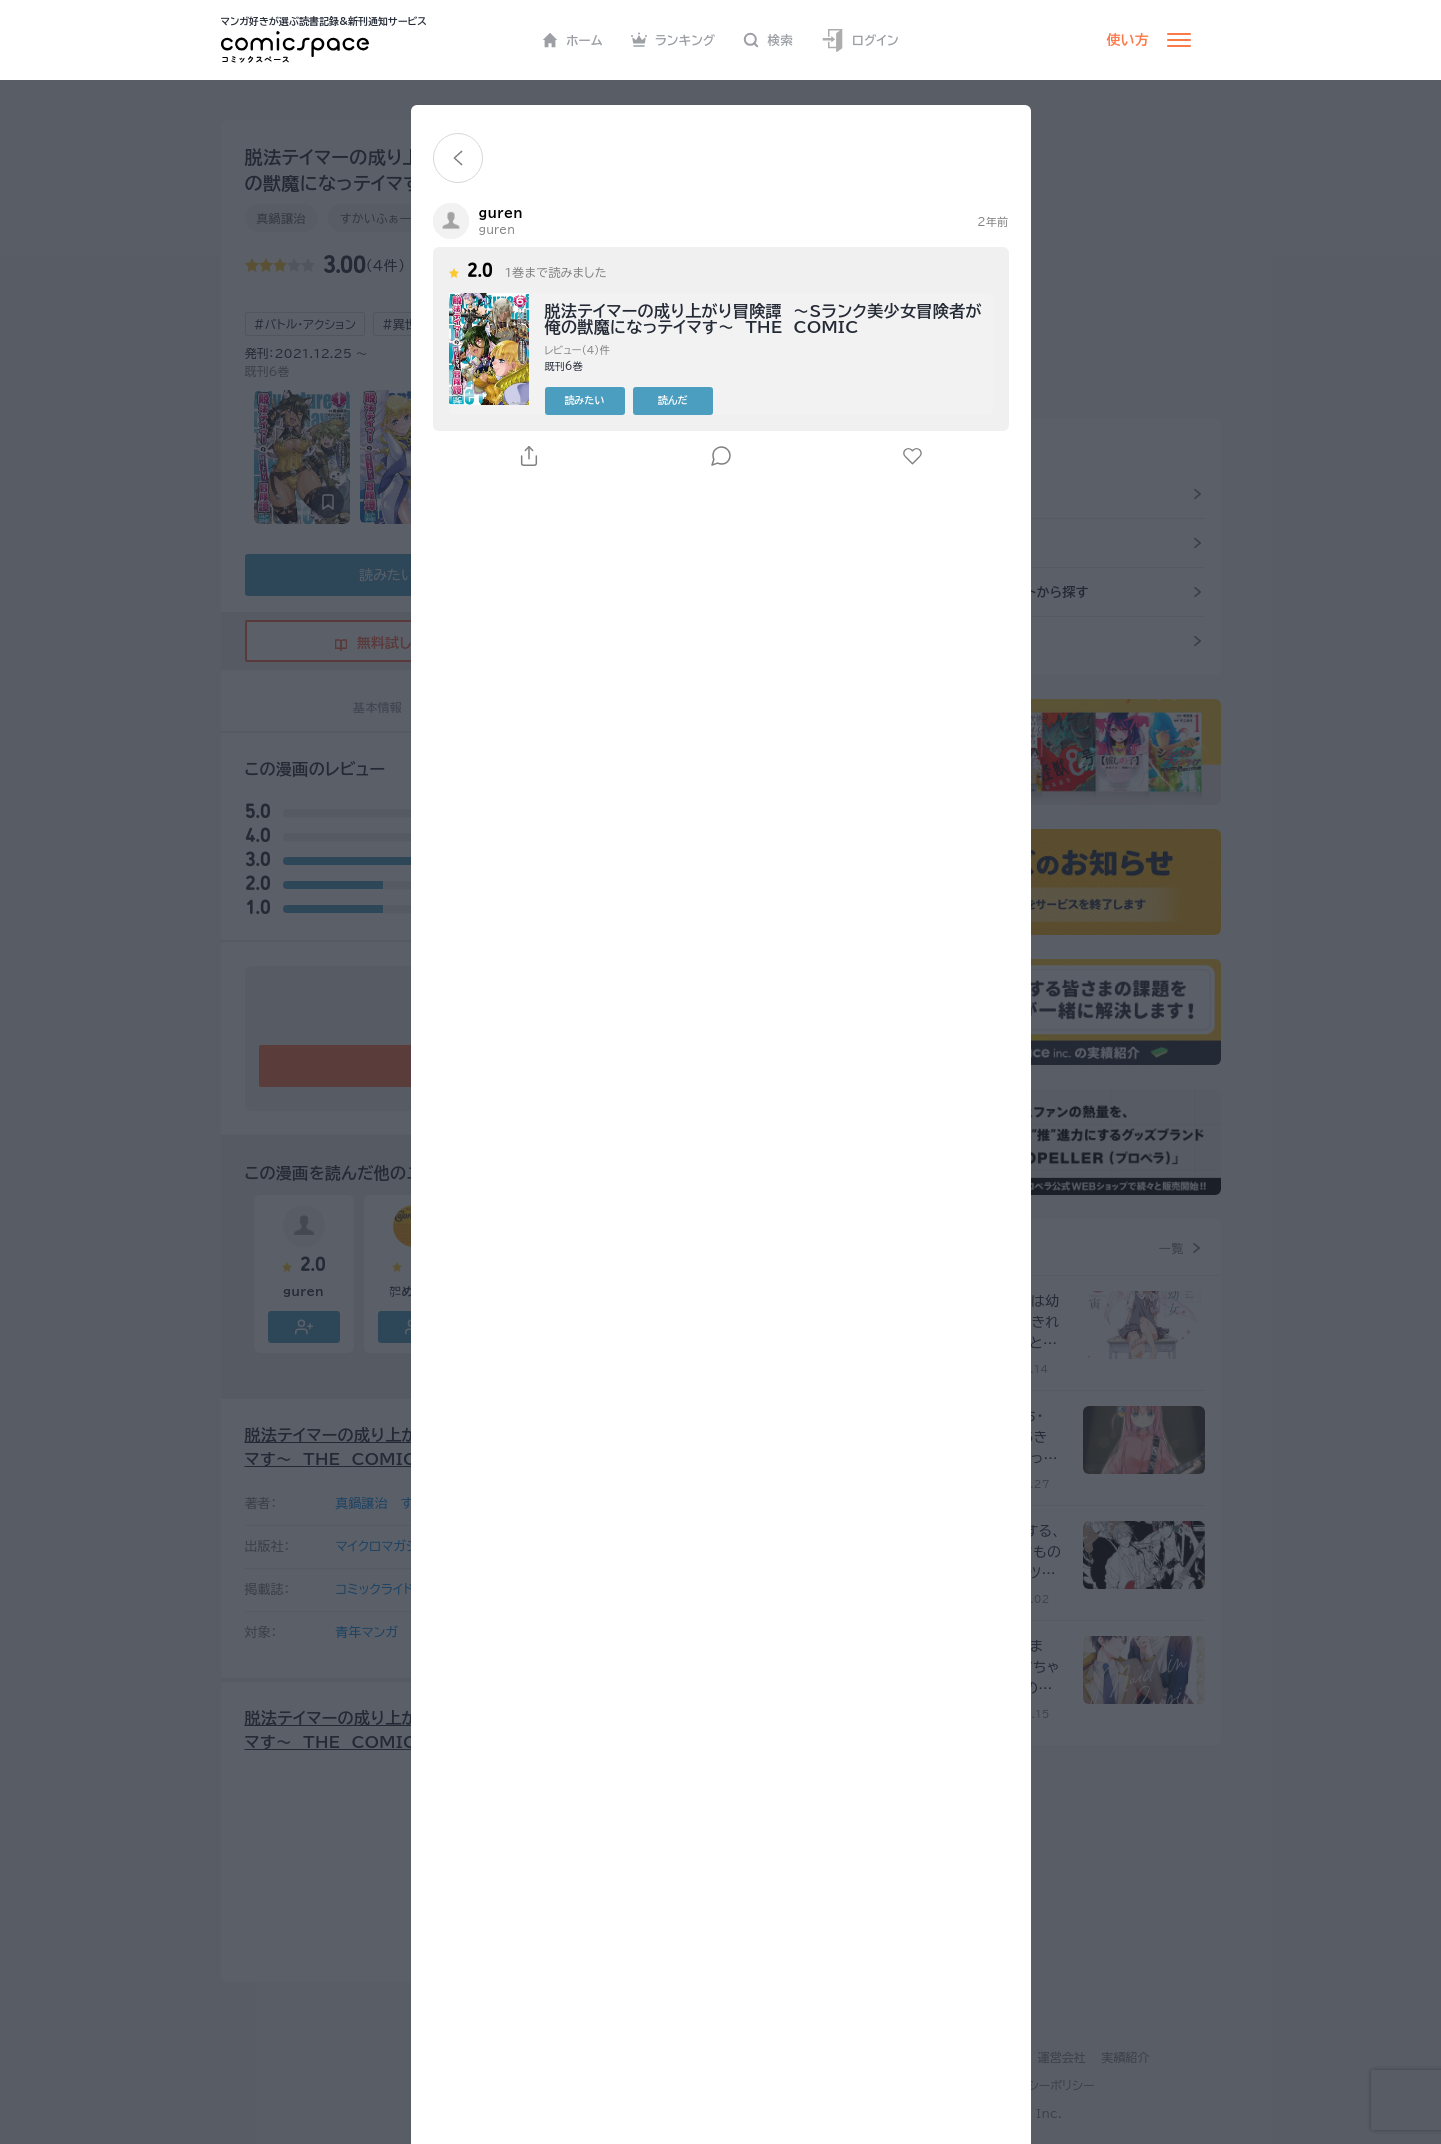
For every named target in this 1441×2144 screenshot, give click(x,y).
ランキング (673, 40)
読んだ (673, 400)
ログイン (860, 40)
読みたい (585, 400)
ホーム (572, 40)
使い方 (1128, 40)
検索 (768, 40)
